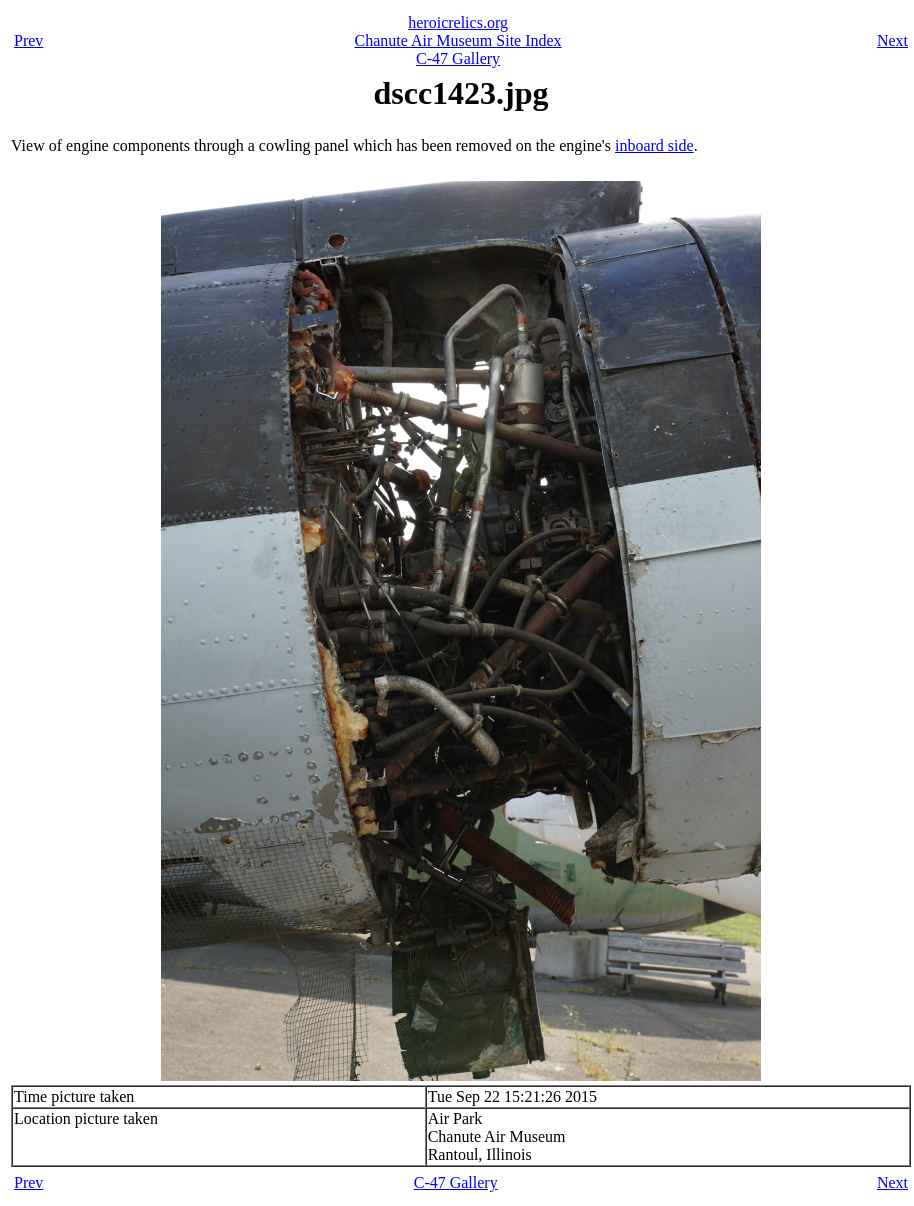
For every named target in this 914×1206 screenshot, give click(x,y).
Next (892, 40)
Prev (28, 40)
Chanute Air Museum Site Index (458, 40)
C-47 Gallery (458, 58)
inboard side (654, 145)
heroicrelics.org (458, 22)
